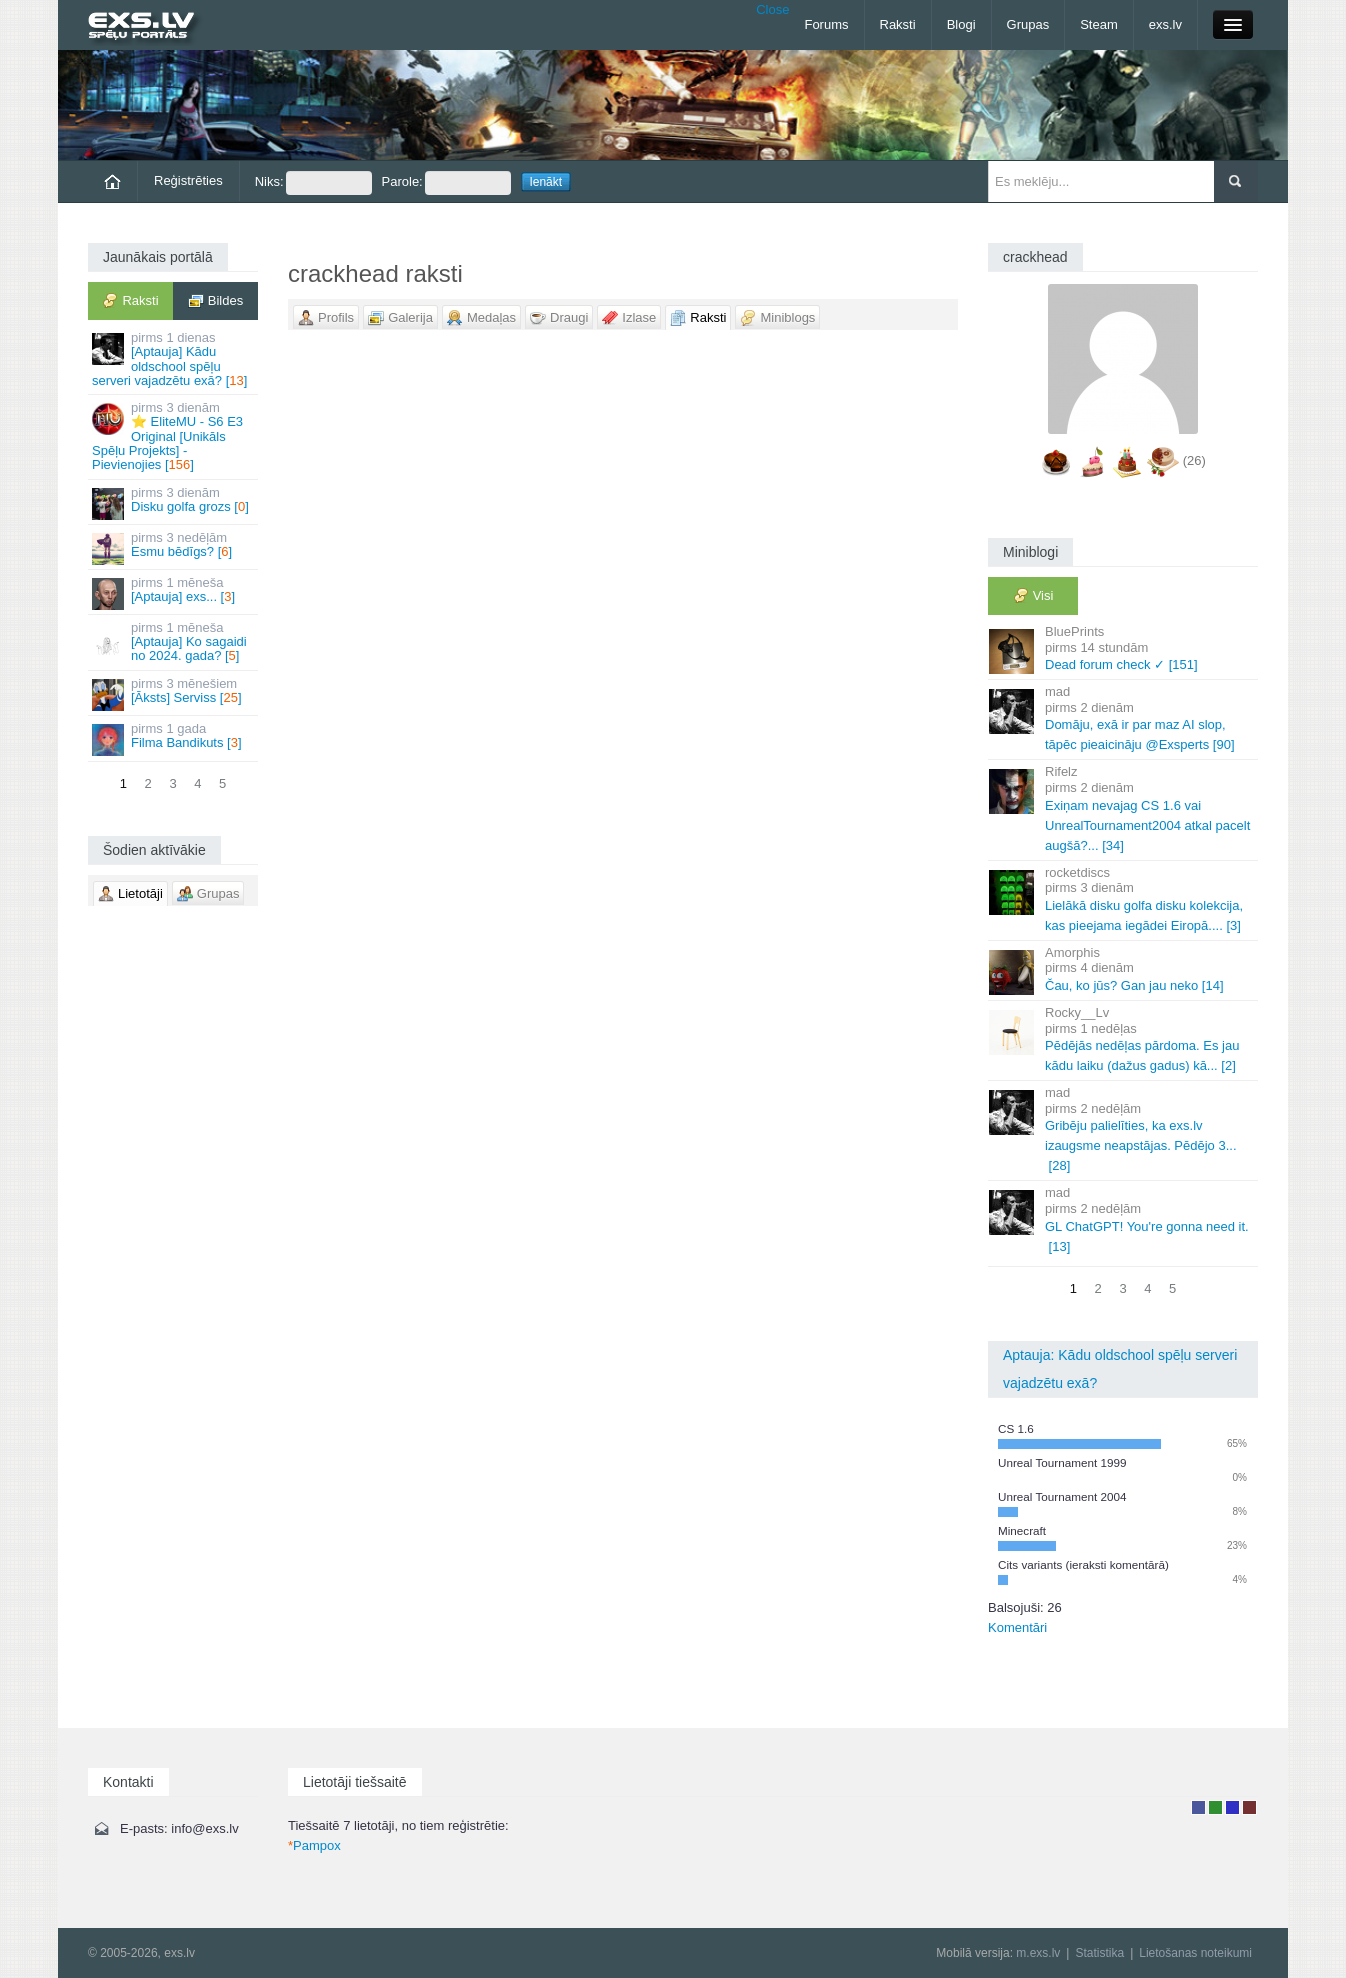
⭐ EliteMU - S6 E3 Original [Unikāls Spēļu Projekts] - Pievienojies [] (174, 436)
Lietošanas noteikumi (1195, 1953)
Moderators (1232, 1807)
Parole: (446, 183)
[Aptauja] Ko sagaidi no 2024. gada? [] (174, 642)
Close (772, 9)
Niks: (313, 183)
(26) (1194, 460)
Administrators (1249, 1807)
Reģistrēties (188, 180)
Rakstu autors (1215, 1807)
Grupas (1028, 24)
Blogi (961, 24)
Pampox (314, 1845)
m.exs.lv (1038, 1953)
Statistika (1099, 1953)
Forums (826, 24)
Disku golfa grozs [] (174, 502)
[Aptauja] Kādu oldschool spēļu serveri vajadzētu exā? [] (174, 359)
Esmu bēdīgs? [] (174, 547)
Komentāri (1017, 1627)
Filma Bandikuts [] (174, 738)
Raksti (898, 24)
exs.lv (1165, 24)
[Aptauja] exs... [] (174, 592)
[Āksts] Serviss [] (174, 693)
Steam (1099, 24)
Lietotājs (1198, 1807)
